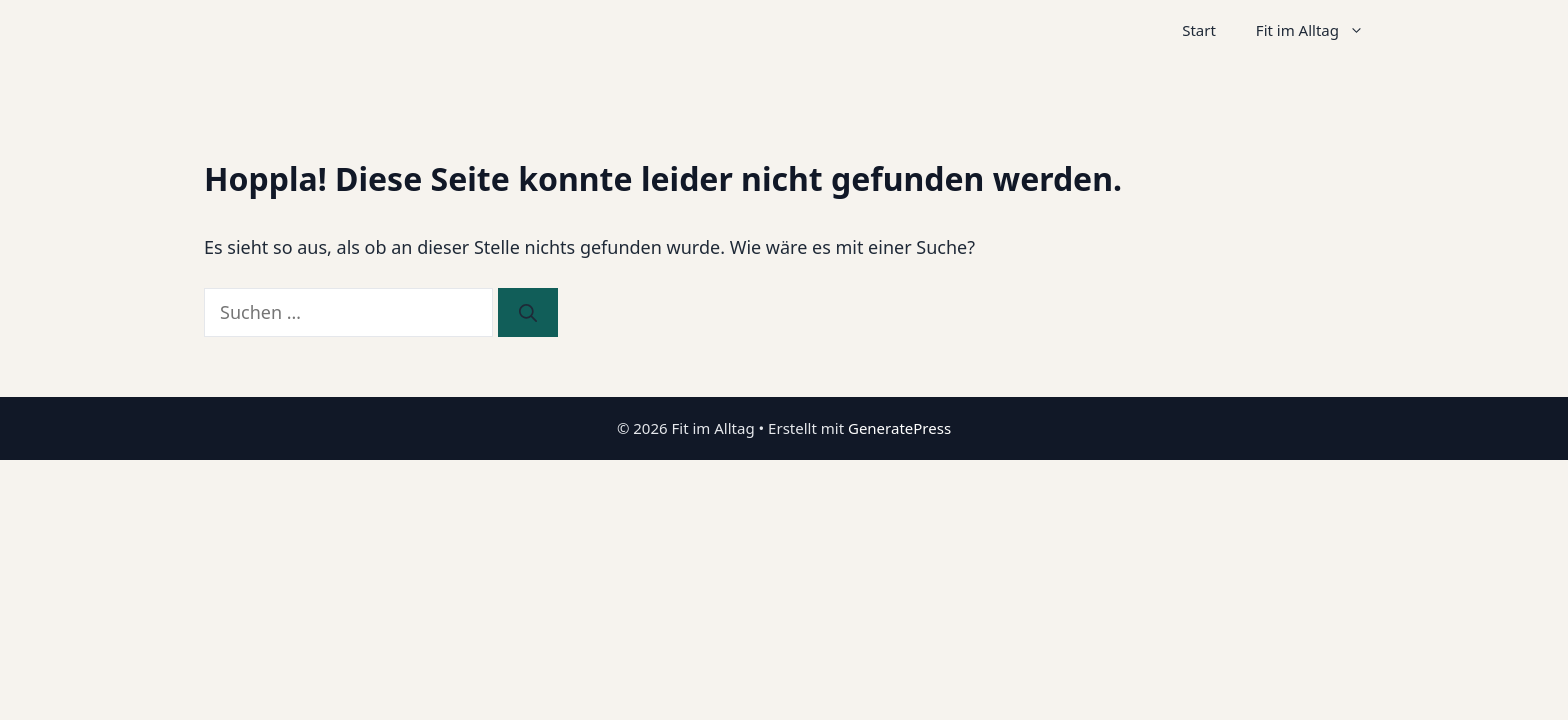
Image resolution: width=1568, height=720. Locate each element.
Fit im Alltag (1320, 30)
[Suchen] (528, 312)
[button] (1361, 30)
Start (1199, 30)
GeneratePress (899, 428)
